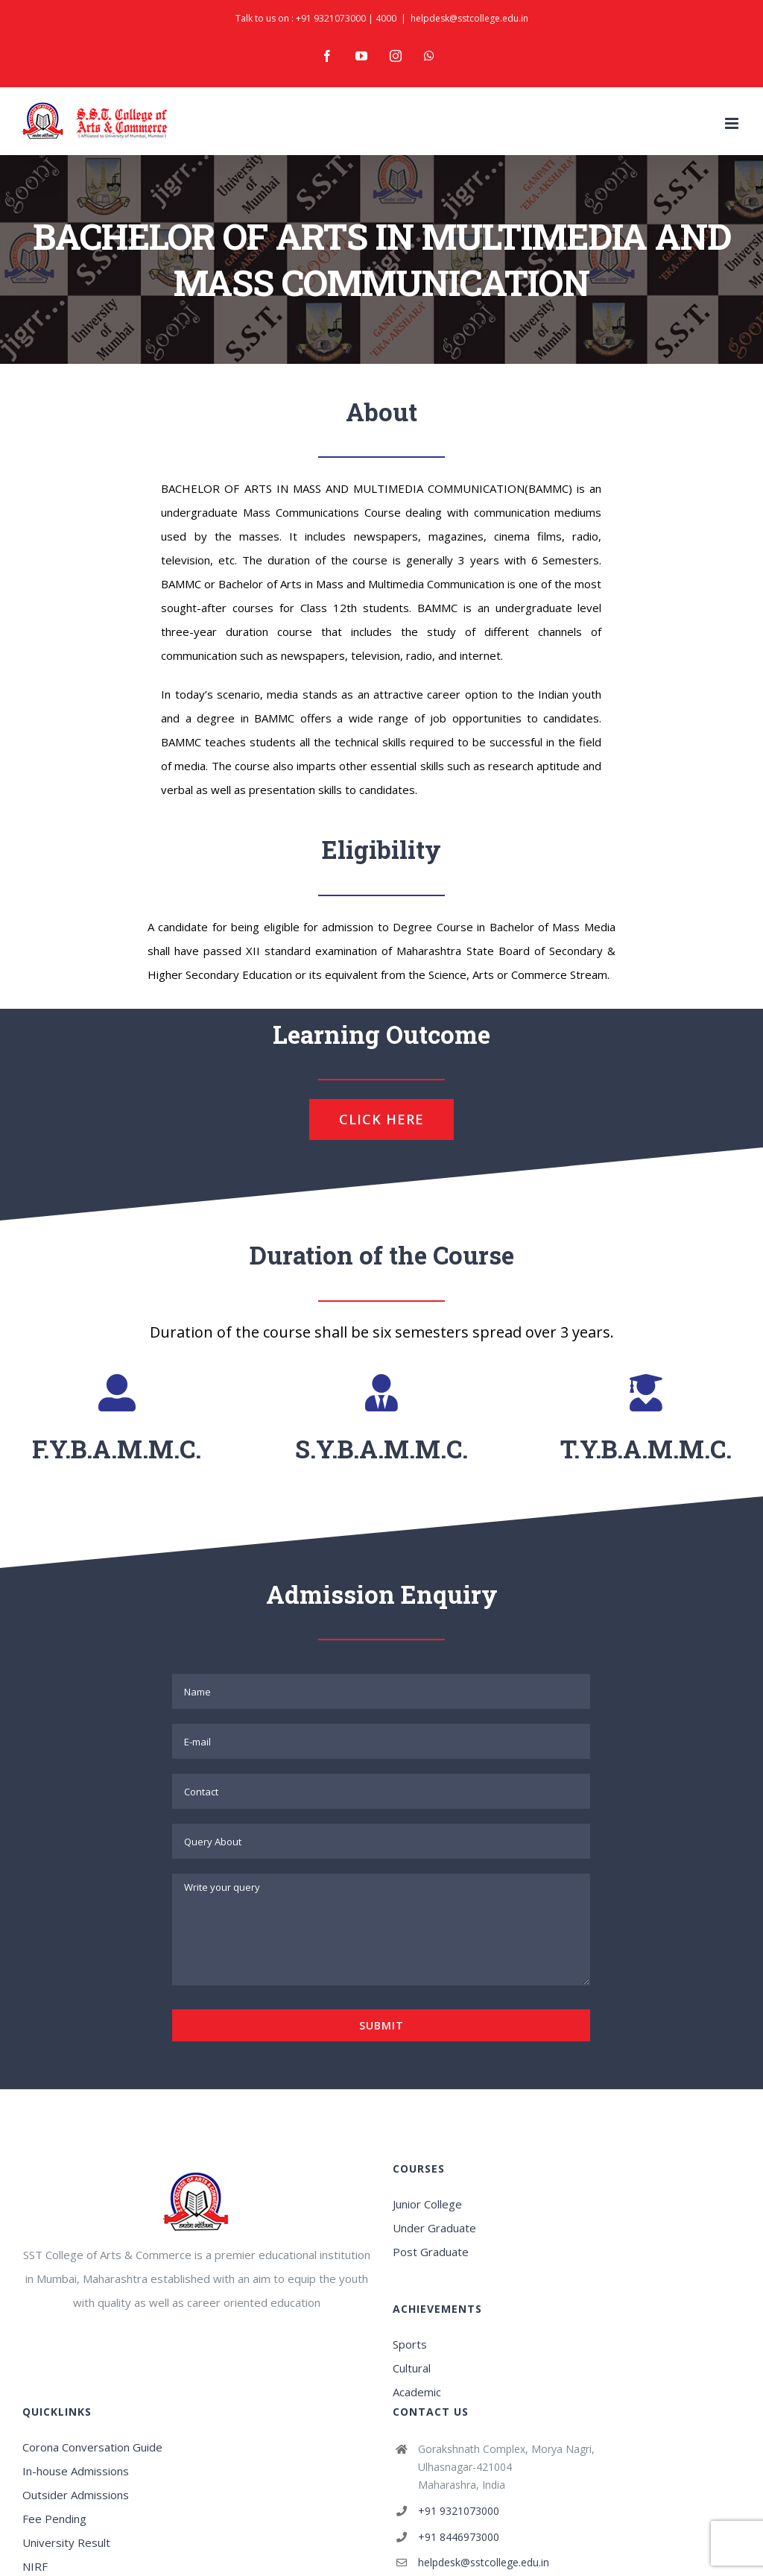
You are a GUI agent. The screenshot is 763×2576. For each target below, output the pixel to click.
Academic (417, 2391)
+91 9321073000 (331, 18)
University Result (66, 2542)
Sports (410, 2344)
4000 (386, 18)
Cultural (412, 2368)
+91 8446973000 (458, 2537)
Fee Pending (54, 2518)
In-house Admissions (75, 2470)
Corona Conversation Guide (92, 2447)
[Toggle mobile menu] (733, 123)
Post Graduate (431, 2251)
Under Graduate (434, 2227)
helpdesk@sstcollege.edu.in (469, 18)
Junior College (427, 2203)
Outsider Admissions (75, 2494)
